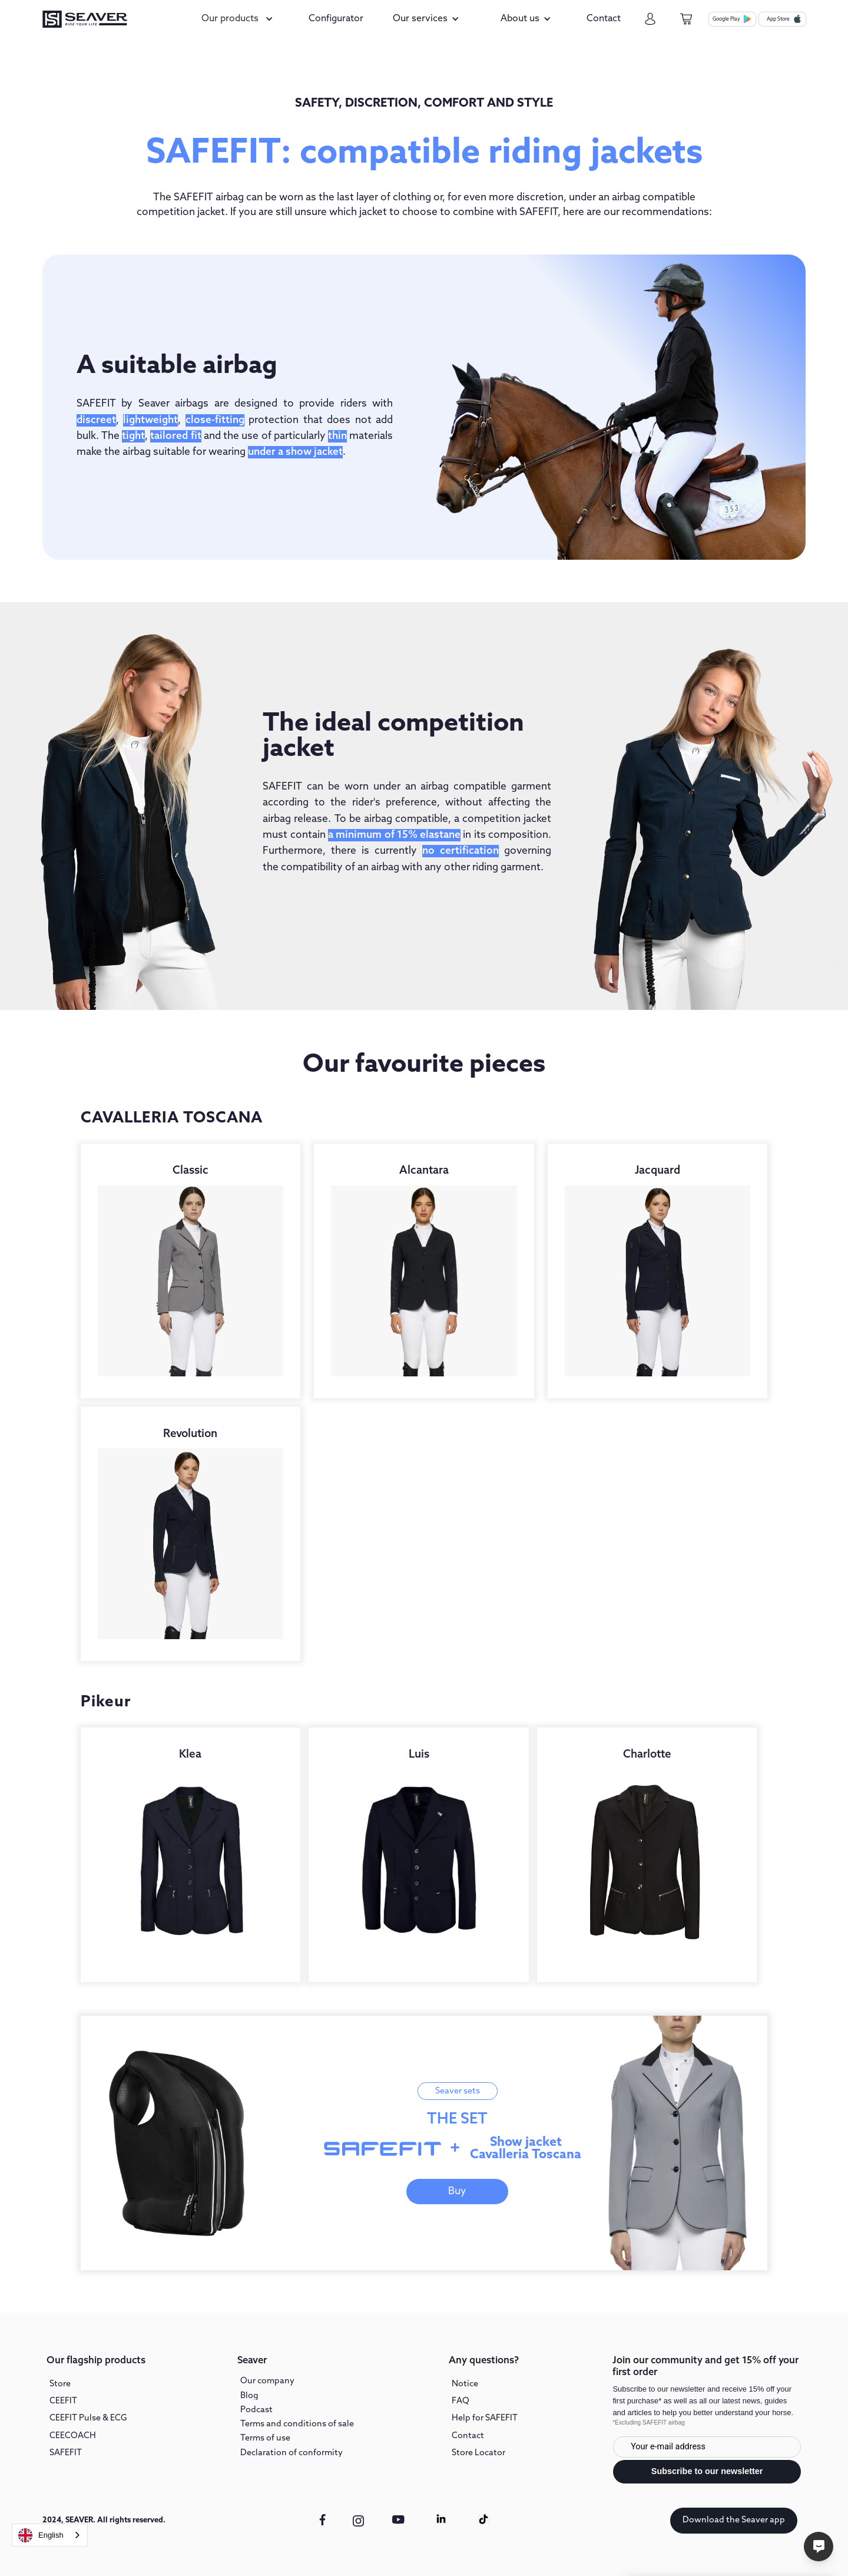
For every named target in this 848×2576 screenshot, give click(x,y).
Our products (230, 19)
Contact (468, 2436)
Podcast (256, 2410)
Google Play (726, 19)
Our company (267, 2381)
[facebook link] (322, 2519)
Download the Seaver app (734, 2520)
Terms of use (265, 2438)
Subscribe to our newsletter (707, 2471)
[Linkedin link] (440, 2519)
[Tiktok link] (483, 2519)
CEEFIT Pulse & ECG (88, 2418)
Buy (457, 2191)
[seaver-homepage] (84, 19)
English (41, 2535)
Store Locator (478, 2453)
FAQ (460, 2401)
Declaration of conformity (291, 2453)
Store (60, 2384)
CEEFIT (63, 2401)
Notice (465, 2384)
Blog (249, 2396)
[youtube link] (399, 2526)
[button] (239, 19)
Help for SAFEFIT (485, 2418)
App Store (778, 19)
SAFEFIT (65, 2453)
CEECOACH (72, 2436)
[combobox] (50, 2535)
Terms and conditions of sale (297, 2424)
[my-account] (650, 19)
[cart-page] (686, 19)
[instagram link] (358, 2520)
